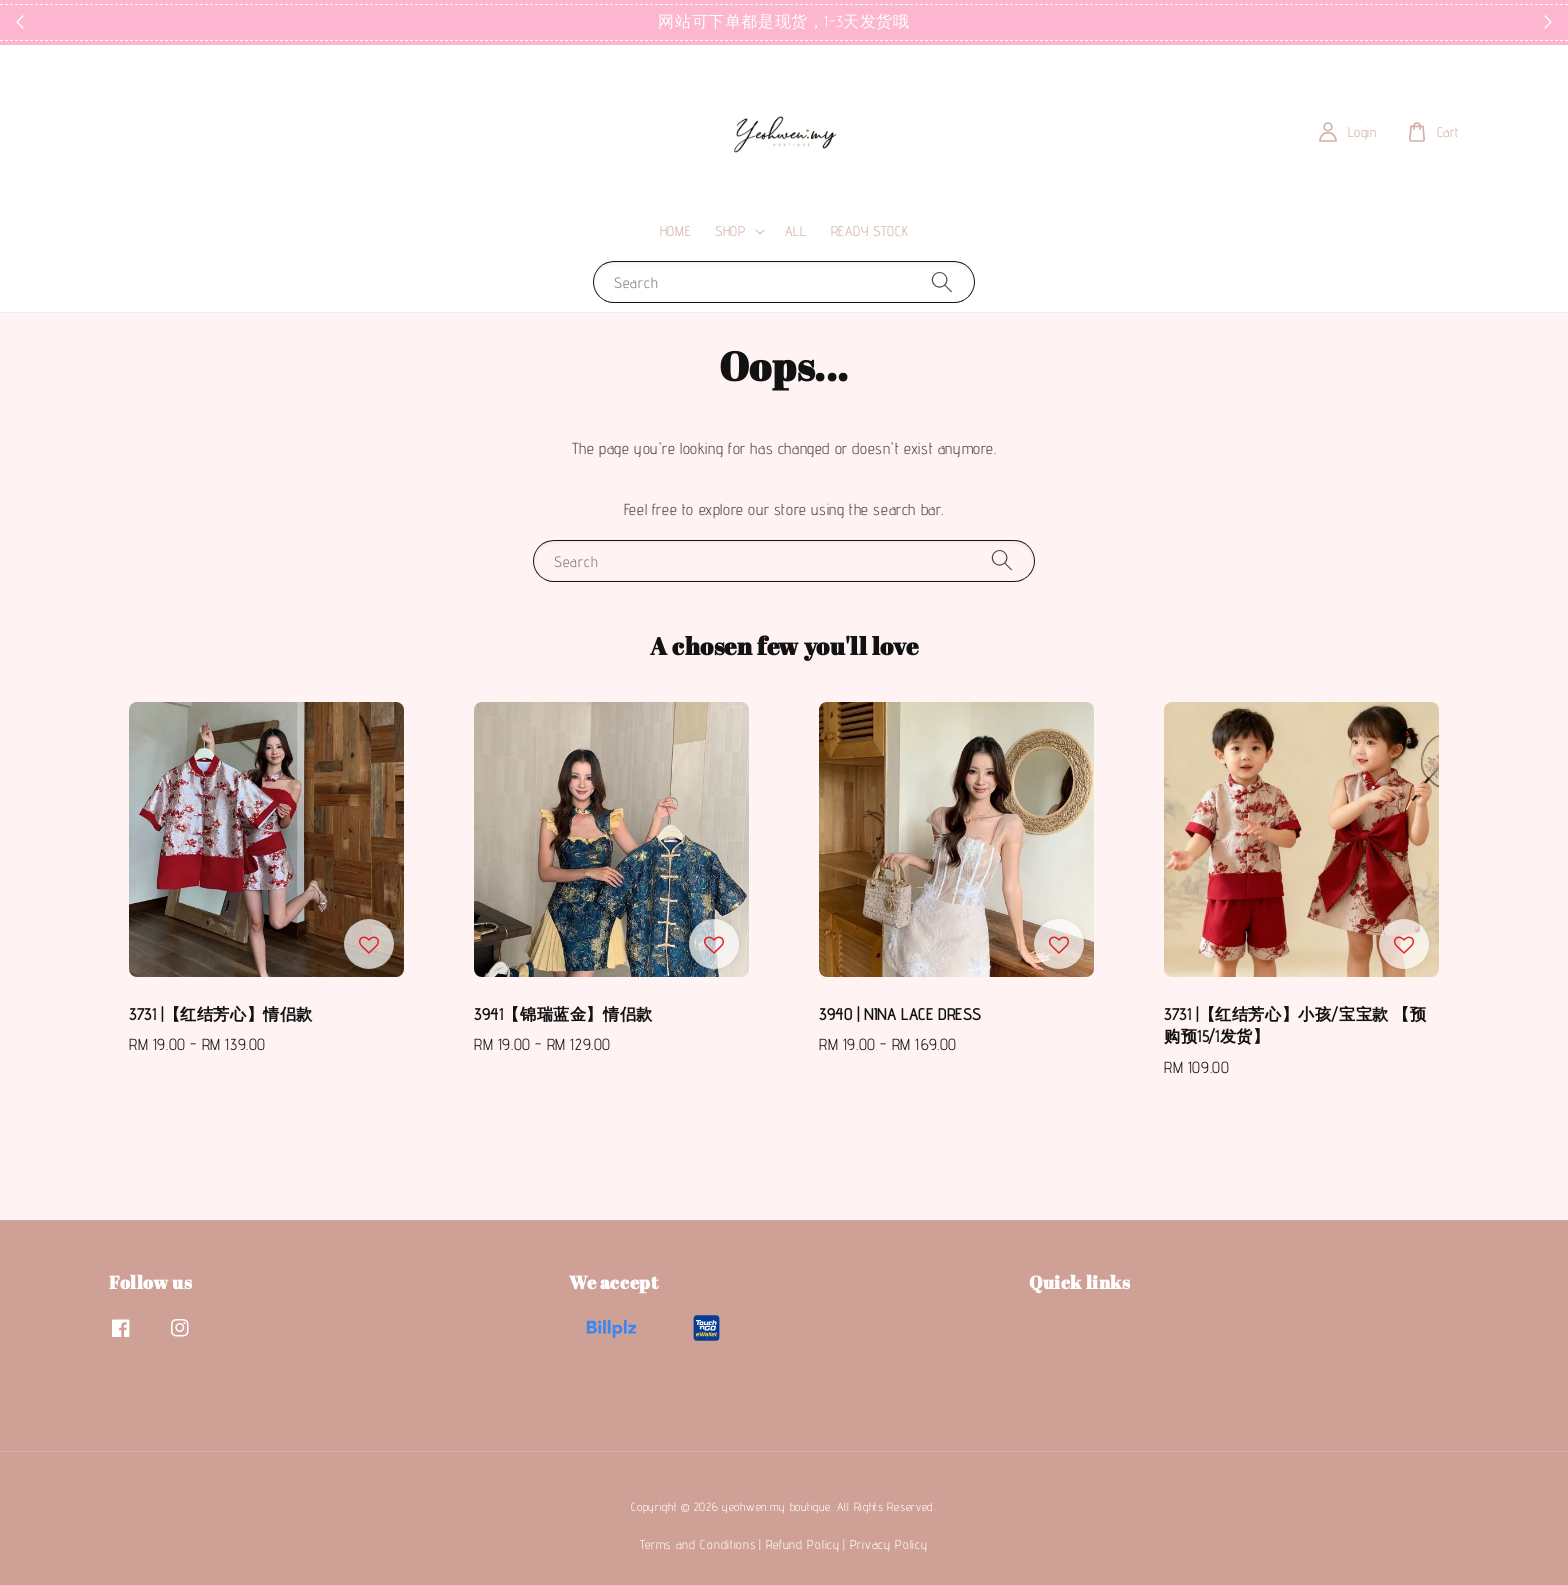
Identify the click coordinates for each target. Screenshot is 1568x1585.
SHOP (730, 231)
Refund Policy (803, 1544)
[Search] (942, 281)
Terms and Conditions (697, 1544)
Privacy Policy (889, 1544)
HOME (675, 231)
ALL (796, 231)
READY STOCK (870, 231)
